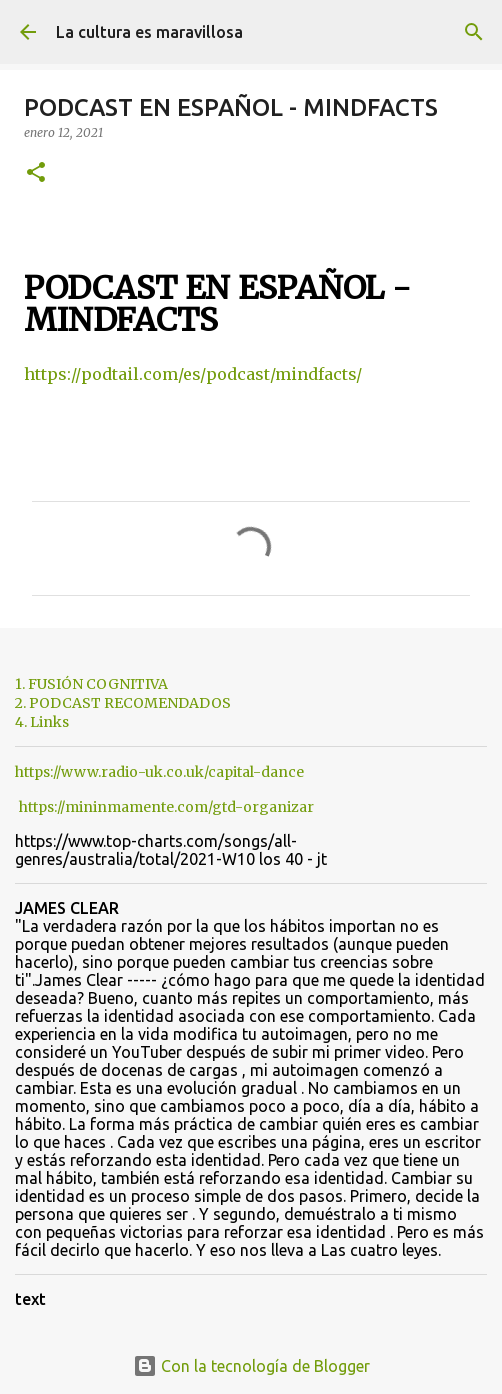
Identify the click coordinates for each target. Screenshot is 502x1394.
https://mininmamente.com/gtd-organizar (166, 807)
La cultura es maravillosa (149, 32)
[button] (36, 173)
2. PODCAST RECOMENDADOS (123, 703)
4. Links (42, 722)
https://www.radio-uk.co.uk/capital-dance (159, 772)
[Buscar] (474, 32)
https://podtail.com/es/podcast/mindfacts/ (193, 374)
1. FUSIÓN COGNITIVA (91, 684)
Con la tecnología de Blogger (251, 1366)
